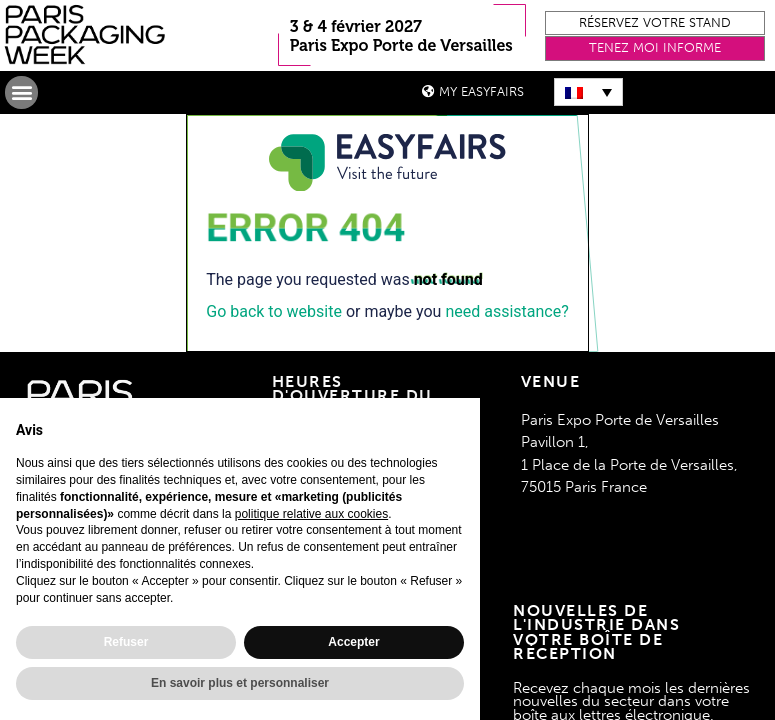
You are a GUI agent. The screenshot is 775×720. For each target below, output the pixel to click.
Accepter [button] (353, 642)
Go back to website (274, 311)
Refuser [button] (126, 642)
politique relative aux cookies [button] (311, 514)
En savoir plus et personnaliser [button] (240, 683)
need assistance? (506, 311)
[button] (655, 23)
